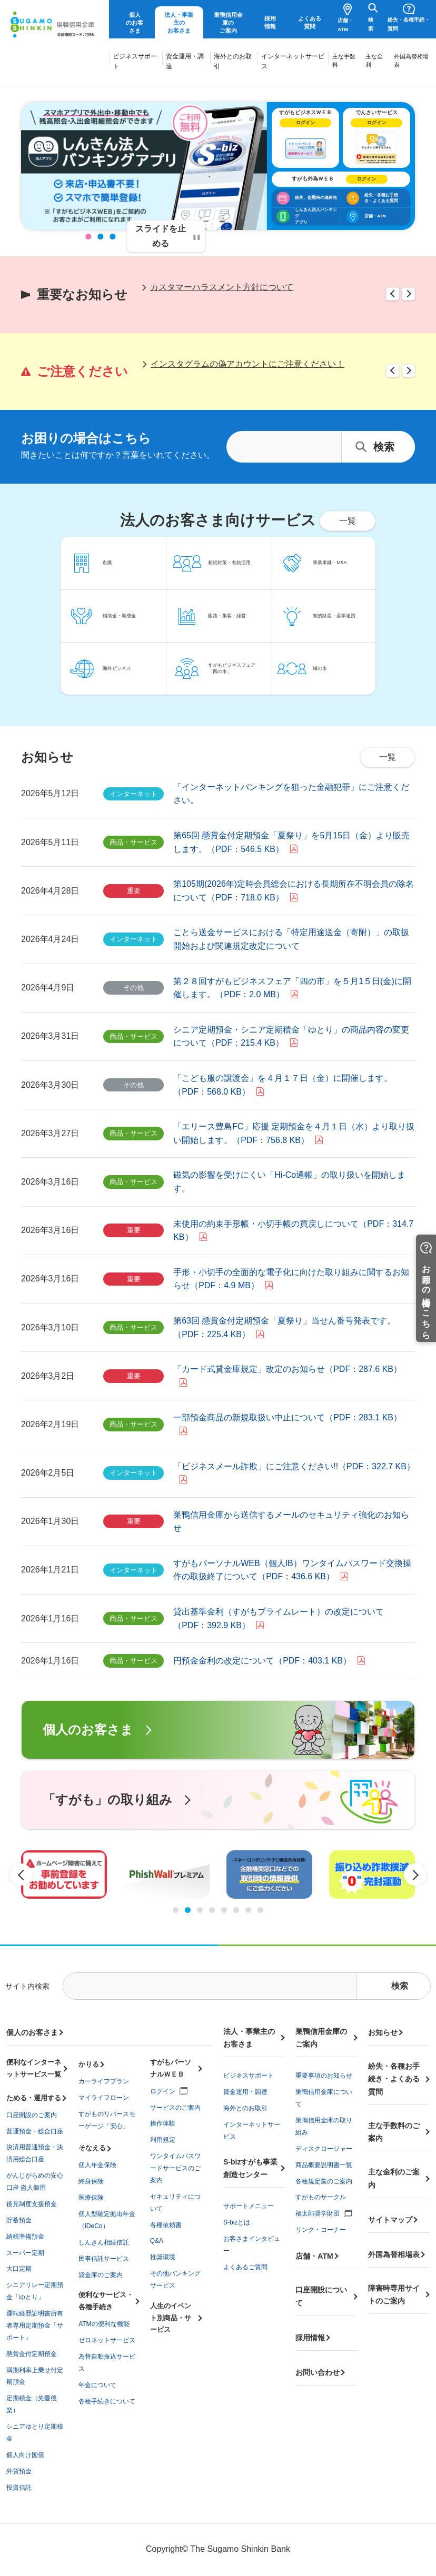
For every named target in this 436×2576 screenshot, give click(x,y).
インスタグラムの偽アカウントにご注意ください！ (247, 363)
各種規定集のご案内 (323, 2181)
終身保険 (91, 2181)
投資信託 (19, 2487)
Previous (392, 293)
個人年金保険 (97, 2165)
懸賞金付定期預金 (31, 2354)
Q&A (156, 2240)
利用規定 (162, 2139)
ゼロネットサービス (106, 2340)
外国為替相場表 (411, 60)
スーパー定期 (25, 2253)
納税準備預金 (25, 2236)
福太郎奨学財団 (317, 2213)
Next (408, 293)
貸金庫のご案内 (100, 2275)
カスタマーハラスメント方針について (221, 287)
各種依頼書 (166, 2225)
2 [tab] (101, 236)
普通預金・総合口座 (34, 2131)
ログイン (162, 2091)
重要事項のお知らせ (323, 2075)
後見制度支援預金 (31, 2204)
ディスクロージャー (323, 2148)
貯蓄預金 (19, 2220)
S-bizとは (236, 2222)
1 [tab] (89, 236)
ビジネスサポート (135, 61)
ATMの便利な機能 (103, 2324)
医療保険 (91, 2197)
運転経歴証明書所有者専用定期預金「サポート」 (34, 2325)
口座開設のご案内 (31, 2115)
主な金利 (374, 60)
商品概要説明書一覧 (323, 2165)
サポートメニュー (248, 2206)
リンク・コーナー (320, 2229)
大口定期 (19, 2268)
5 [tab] (224, 1910)
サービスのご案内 (175, 2107)
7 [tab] (248, 1910)
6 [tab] (236, 1910)
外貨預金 (19, 2471)
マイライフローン (103, 2097)
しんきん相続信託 (103, 2242)
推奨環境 (162, 2257)
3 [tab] (113, 236)
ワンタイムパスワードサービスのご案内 (175, 2168)
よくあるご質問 (245, 2267)
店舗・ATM (345, 24)
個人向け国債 (25, 2455)
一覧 (387, 757)
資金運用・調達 (185, 61)
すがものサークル (320, 2197)
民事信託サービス (103, 2258)
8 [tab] (260, 1910)
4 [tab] (212, 1910)
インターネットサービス (292, 61)
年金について (97, 2385)
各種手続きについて (106, 2401)
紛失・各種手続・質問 (409, 24)
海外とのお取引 (233, 61)
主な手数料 (343, 60)
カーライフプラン (103, 2081)
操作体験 (162, 2123)
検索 (370, 24)
